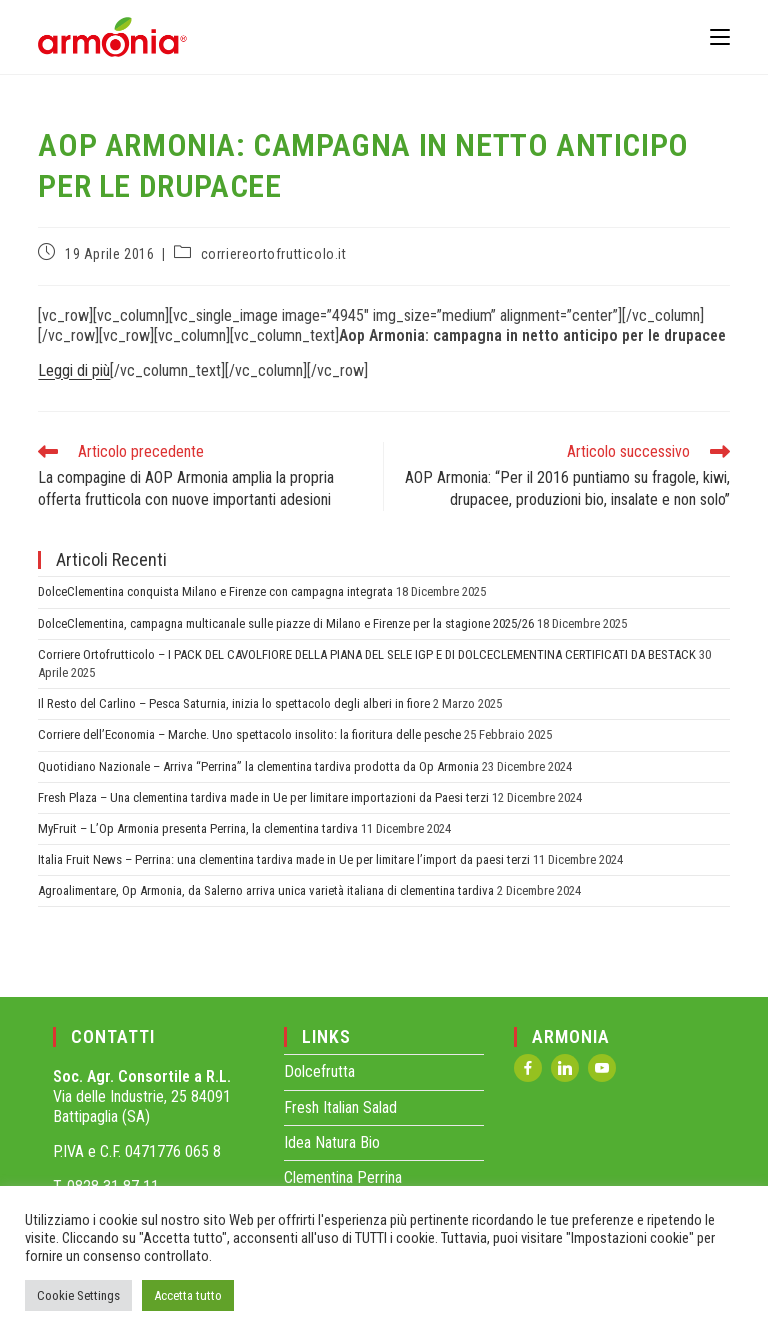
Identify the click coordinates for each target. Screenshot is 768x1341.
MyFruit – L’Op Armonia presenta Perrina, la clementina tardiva (198, 828)
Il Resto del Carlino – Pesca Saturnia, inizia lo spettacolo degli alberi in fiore (234, 703)
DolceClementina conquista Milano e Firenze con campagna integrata (215, 591)
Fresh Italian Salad (340, 1107)
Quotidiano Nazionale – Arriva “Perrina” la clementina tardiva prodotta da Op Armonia (258, 766)
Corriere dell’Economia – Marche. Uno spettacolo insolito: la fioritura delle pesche (249, 734)
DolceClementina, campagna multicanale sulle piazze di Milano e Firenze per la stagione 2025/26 (286, 623)
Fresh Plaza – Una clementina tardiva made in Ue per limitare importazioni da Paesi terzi (263, 797)
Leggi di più (74, 370)
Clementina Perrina (343, 1177)
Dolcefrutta (319, 1071)
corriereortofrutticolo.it (274, 254)
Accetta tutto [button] (188, 1295)
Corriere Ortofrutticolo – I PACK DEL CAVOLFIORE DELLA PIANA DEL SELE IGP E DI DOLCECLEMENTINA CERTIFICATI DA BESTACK (367, 654)
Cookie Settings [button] (78, 1295)
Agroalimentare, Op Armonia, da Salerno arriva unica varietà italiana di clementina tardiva (266, 890)
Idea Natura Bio (332, 1142)
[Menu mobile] (720, 36)
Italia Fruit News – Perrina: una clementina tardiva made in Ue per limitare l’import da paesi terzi (284, 859)
